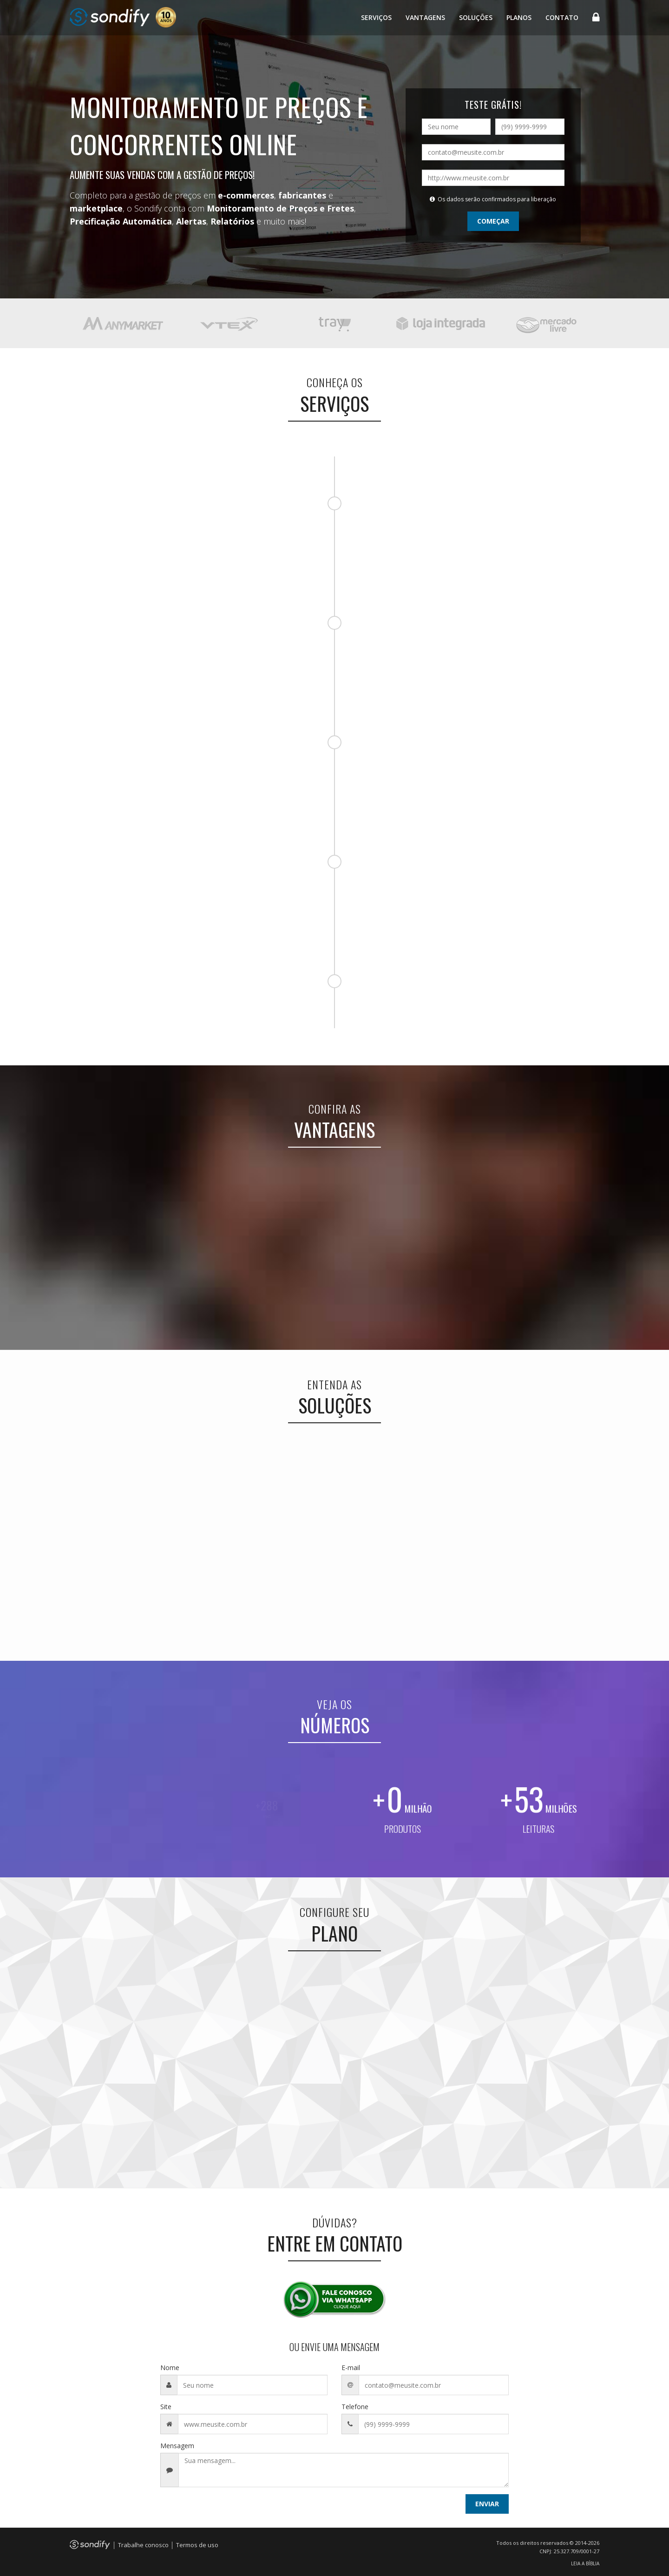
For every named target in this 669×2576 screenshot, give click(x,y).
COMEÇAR (493, 221)
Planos (518, 17)
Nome (169, 2367)
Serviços (376, 17)
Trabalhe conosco (143, 2545)
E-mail (350, 2367)
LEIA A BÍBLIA (585, 2563)
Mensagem (177, 2445)
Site (165, 2406)
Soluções (475, 17)
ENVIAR (487, 2503)
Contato (561, 17)
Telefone (354, 2406)
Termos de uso (197, 2545)
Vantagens (425, 17)
